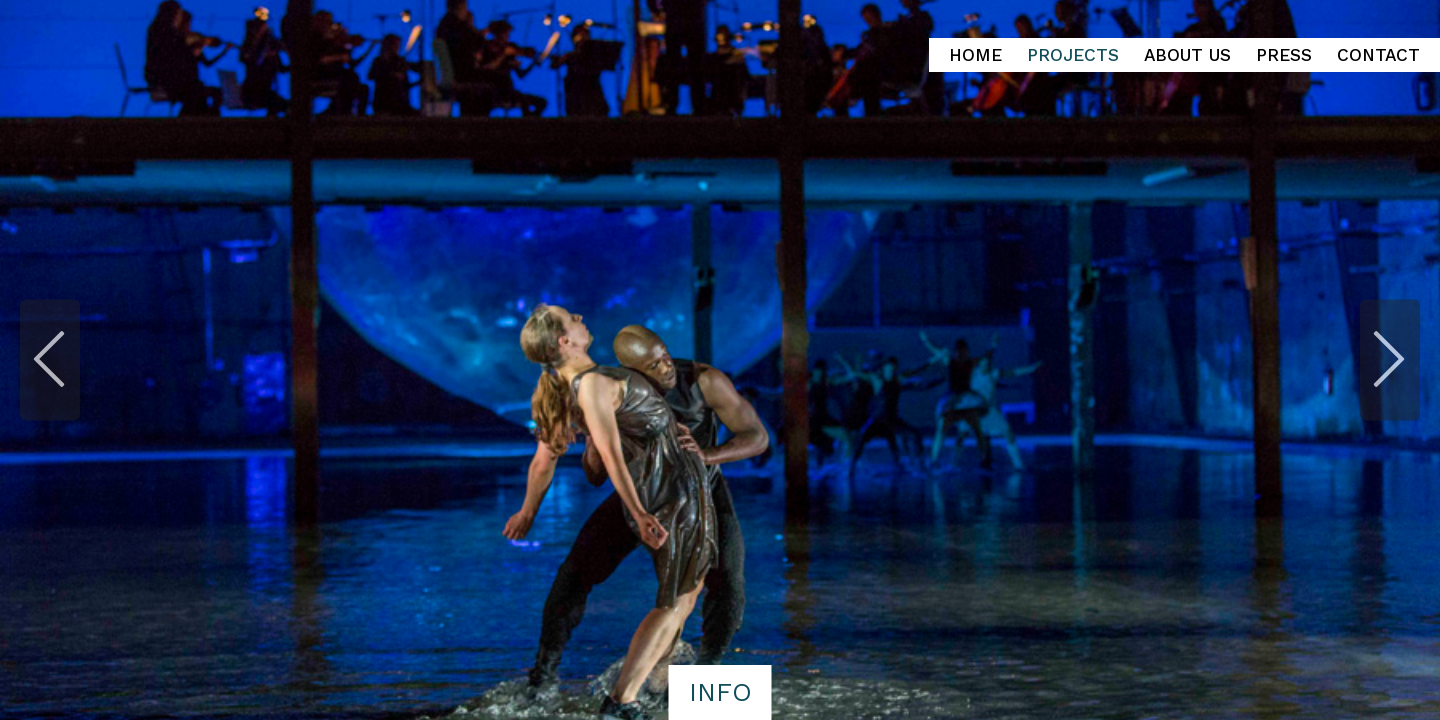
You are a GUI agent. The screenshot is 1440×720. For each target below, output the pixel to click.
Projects (1073, 55)
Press (1284, 55)
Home (975, 55)
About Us (1187, 55)
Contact (1378, 55)
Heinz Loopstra (192, 41)
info (720, 692)
